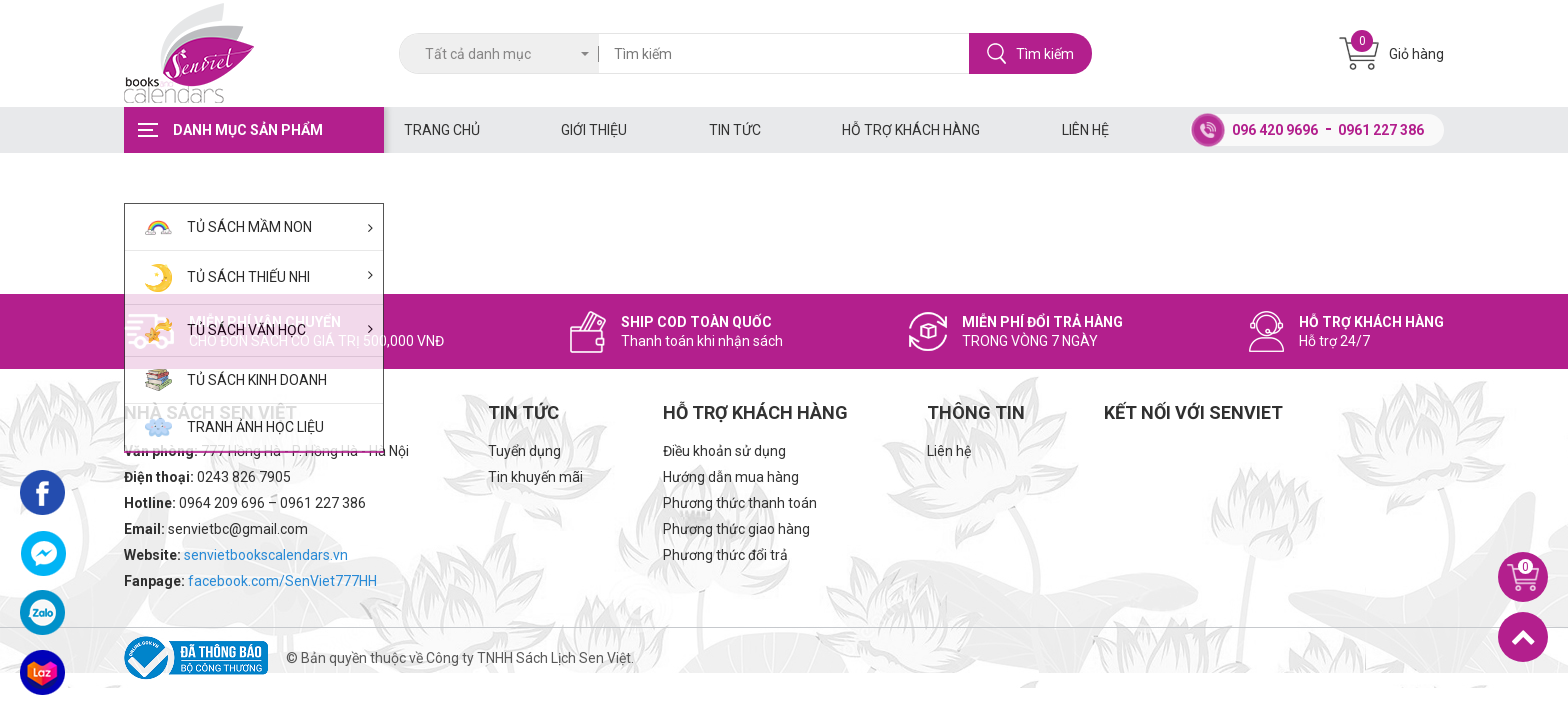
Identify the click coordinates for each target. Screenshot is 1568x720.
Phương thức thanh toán (740, 503)
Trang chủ (442, 130)
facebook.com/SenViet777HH (282, 581)
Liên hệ (1085, 130)
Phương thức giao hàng (736, 529)
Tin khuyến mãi (535, 477)
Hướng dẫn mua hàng (731, 477)
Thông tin (976, 412)
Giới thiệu (594, 130)
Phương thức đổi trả (725, 555)
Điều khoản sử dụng (724, 451)
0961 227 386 (1381, 130)
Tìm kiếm (1030, 53)
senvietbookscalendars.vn (266, 555)
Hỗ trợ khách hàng (911, 130)
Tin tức (735, 130)
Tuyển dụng (524, 451)
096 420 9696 (1275, 130)
